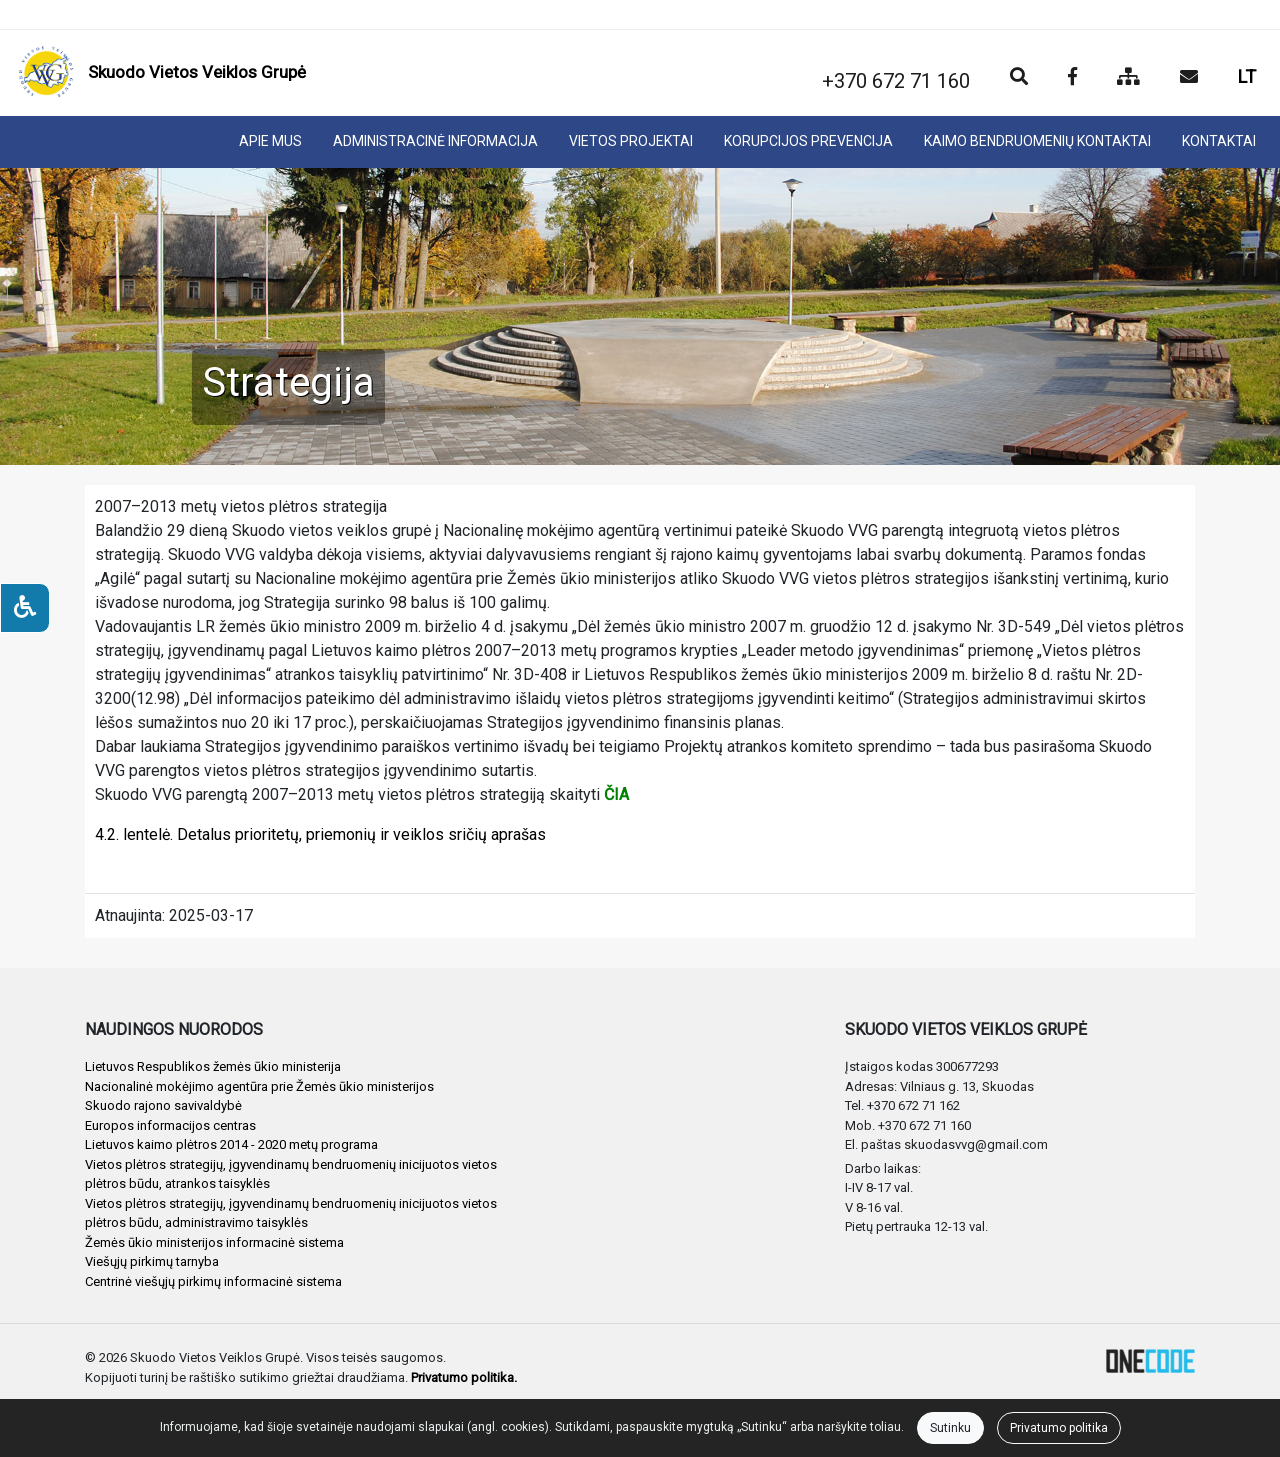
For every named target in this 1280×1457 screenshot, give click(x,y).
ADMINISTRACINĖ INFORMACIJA (435, 141)
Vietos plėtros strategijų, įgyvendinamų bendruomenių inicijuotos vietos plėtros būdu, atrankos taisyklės (291, 1174)
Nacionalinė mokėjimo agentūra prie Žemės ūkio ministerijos (259, 1086)
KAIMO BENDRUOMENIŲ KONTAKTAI (1037, 141)
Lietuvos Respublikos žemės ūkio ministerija (213, 1066)
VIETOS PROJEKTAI (631, 141)
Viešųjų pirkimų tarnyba (152, 1261)
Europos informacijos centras (170, 1125)
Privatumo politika (1059, 1428)
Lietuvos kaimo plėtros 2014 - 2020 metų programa (231, 1144)
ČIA (616, 794)
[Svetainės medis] (1128, 78)
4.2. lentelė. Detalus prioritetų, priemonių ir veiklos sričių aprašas (320, 834)
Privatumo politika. (464, 1377)
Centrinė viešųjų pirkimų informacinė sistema (213, 1281)
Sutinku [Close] (950, 1428)
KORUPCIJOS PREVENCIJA (808, 141)
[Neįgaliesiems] (25, 608)
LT (1247, 76)
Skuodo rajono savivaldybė (163, 1105)
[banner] (162, 73)
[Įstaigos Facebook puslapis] (1072, 78)
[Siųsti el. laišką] (1189, 78)
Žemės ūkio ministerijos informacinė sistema (214, 1242)
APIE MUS (270, 141)
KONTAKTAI (1219, 141)
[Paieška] (1019, 78)
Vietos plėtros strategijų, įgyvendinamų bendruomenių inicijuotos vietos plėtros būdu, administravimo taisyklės (291, 1213)
